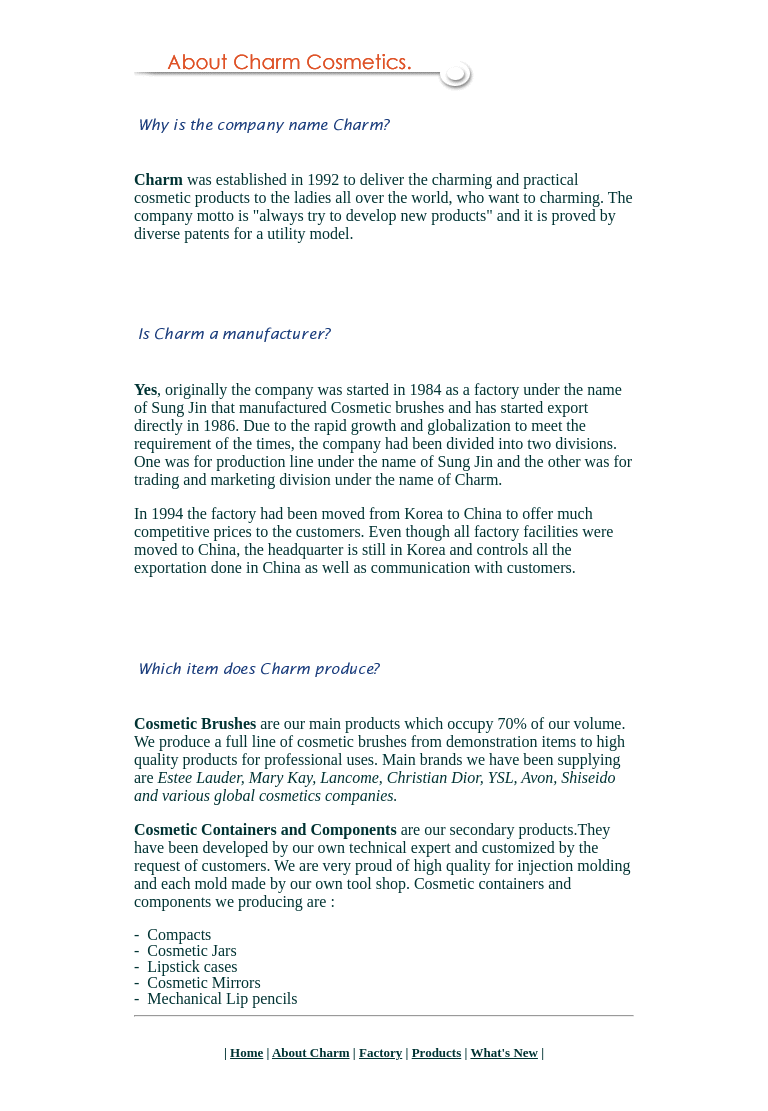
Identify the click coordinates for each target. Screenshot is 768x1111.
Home (246, 1052)
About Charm (311, 1052)
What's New (504, 1052)
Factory (380, 1052)
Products (437, 1052)
